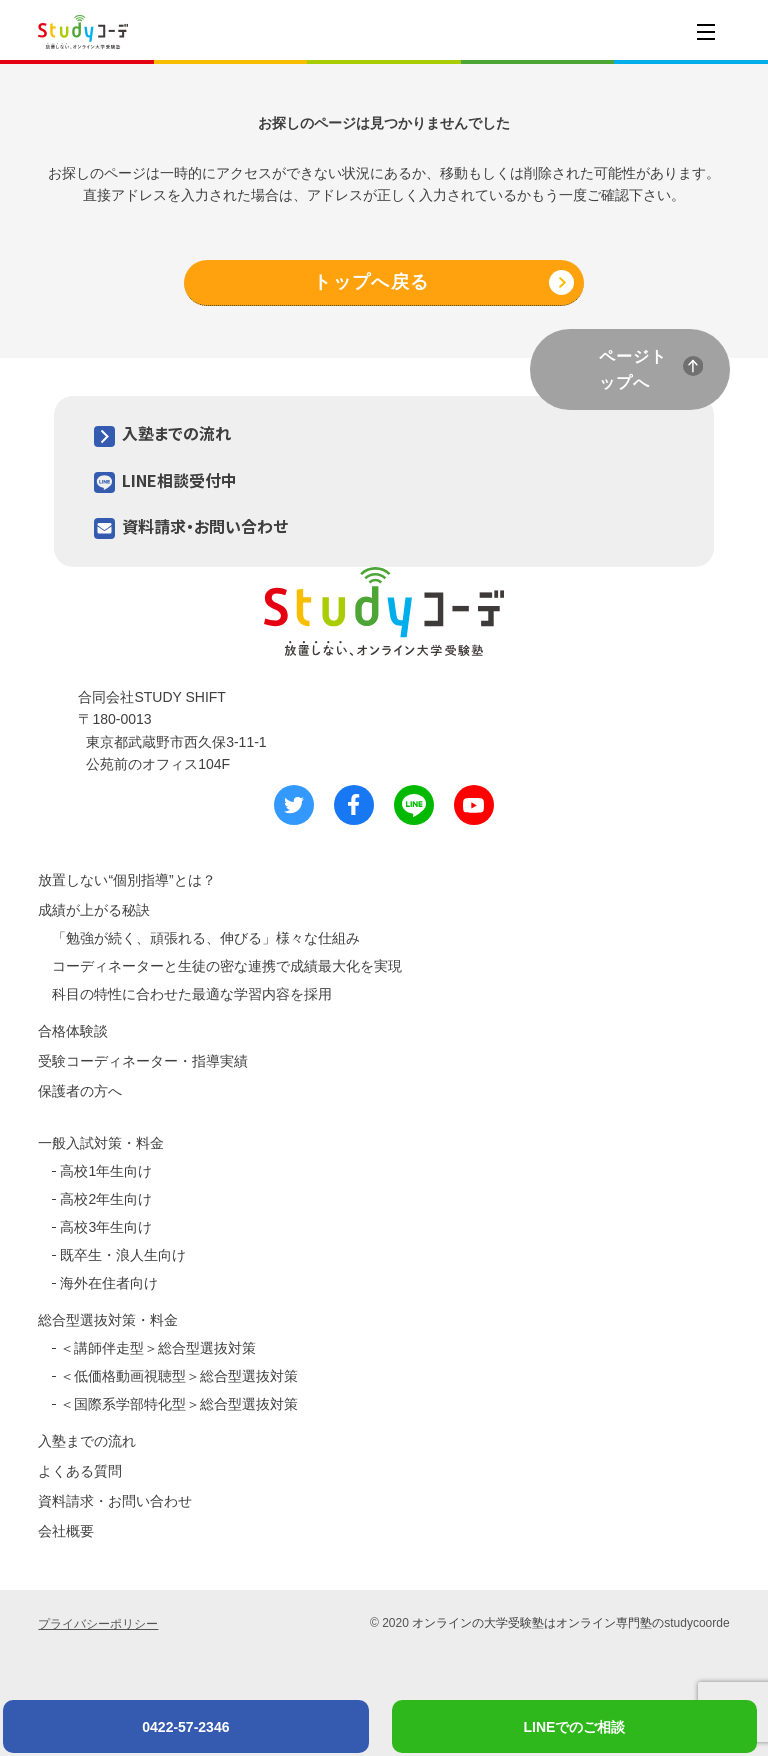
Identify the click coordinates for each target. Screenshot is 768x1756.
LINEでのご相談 (575, 1727)
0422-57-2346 (185, 1727)
